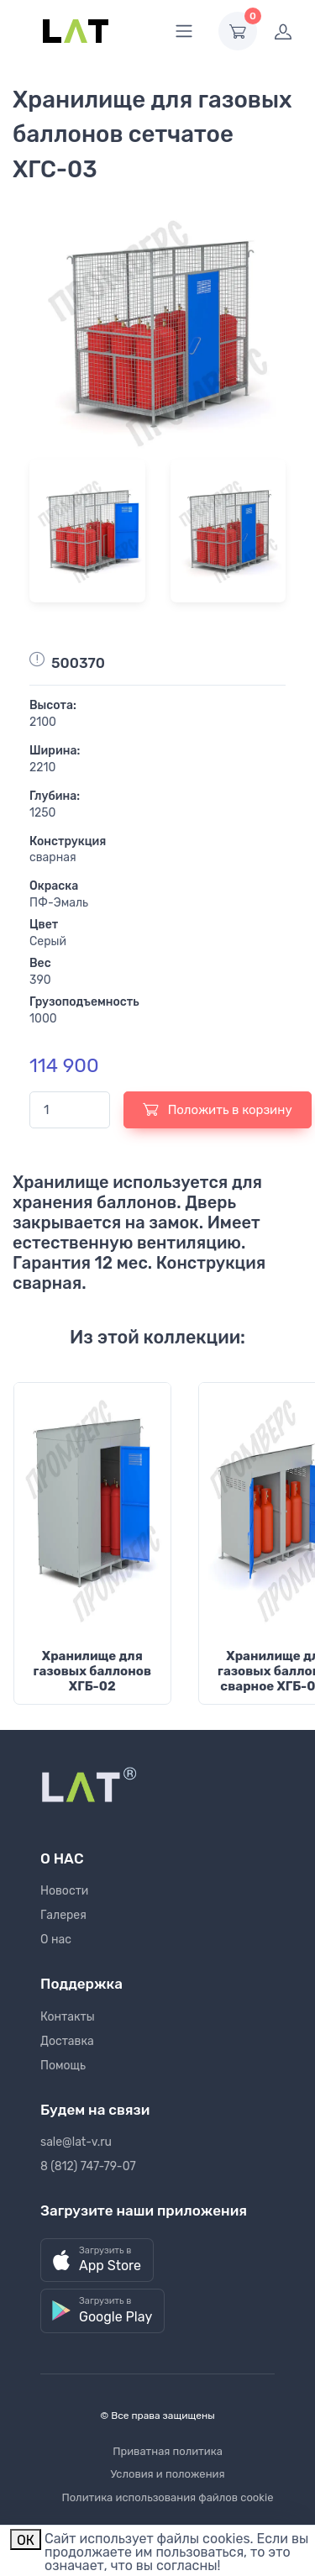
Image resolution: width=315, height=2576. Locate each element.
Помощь (63, 2065)
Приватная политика (168, 2451)
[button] (97, 2260)
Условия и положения (167, 2474)
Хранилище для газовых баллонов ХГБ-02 (92, 1671)
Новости (64, 1891)
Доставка (67, 2041)
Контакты (67, 2017)
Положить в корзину (217, 1109)
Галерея (63, 1915)
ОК (25, 2540)
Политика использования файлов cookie (168, 2497)
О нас (55, 1939)
